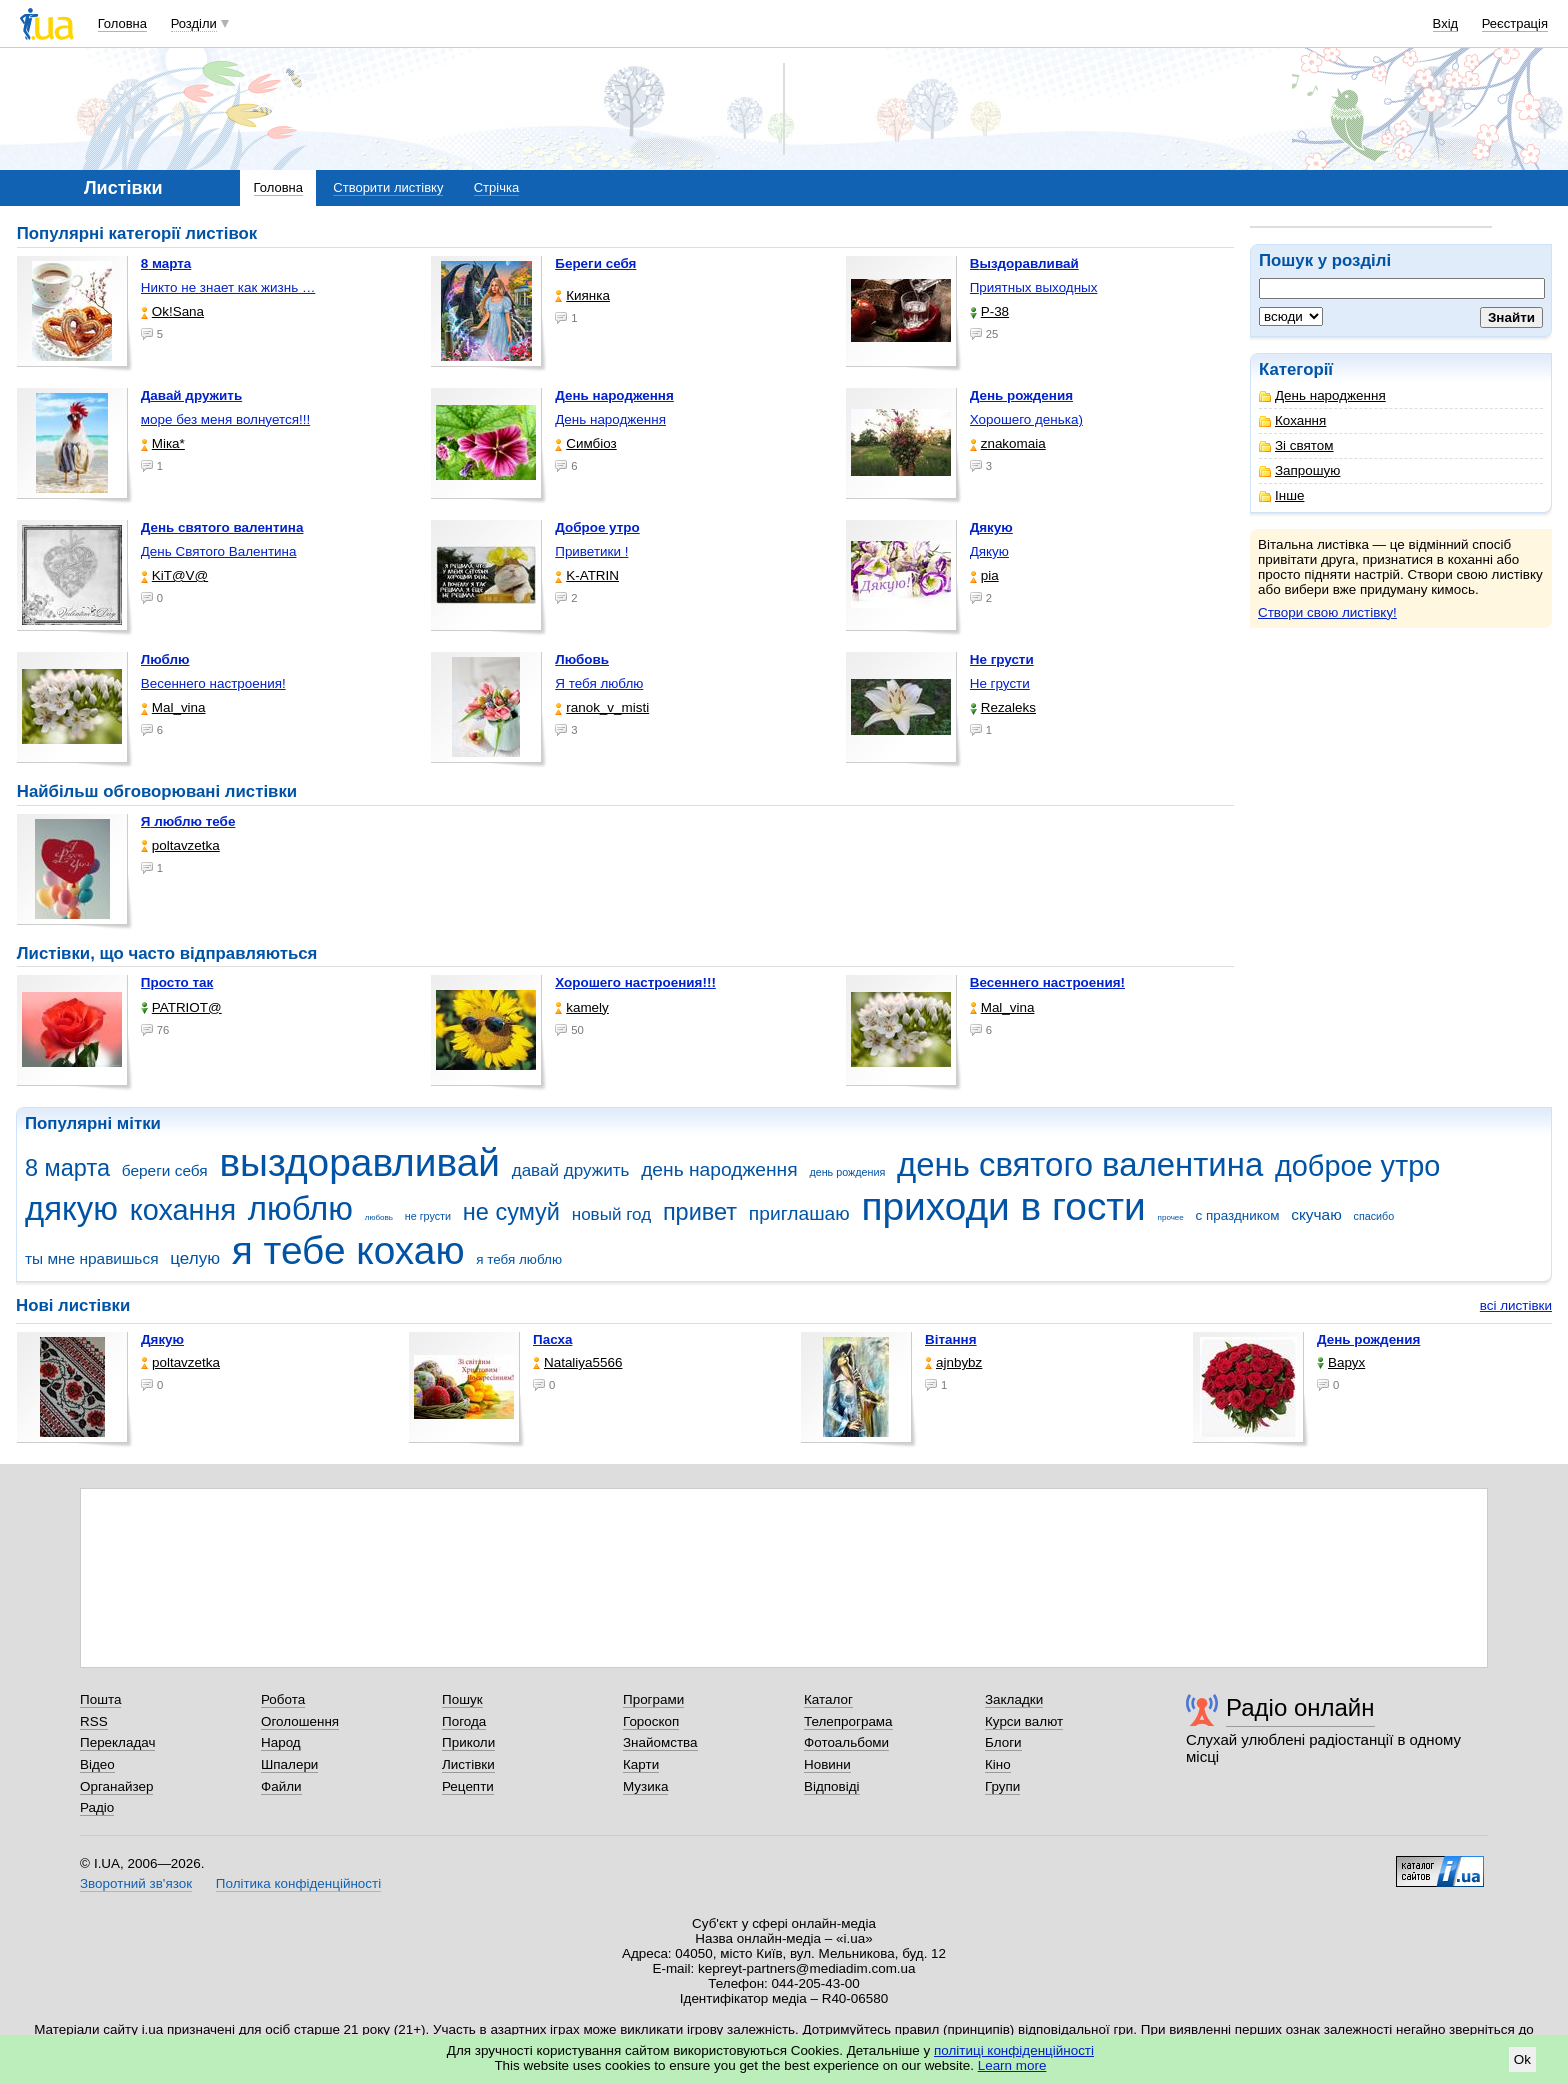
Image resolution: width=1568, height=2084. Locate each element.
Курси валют (1024, 1721)
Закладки (1014, 1699)
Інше (1281, 495)
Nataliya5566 (577, 1362)
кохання (183, 1210)
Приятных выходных (1034, 287)
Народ (281, 1742)
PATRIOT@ (181, 1007)
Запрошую (1299, 470)
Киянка (582, 295)
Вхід (1446, 23)
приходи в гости (1003, 1206)
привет (700, 1212)
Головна (122, 23)
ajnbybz (953, 1362)
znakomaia (1008, 443)
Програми (653, 1699)
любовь (379, 1217)
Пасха (552, 1339)
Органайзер (116, 1786)
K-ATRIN (587, 575)
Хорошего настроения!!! (635, 982)
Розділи (194, 23)
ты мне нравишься (92, 1258)
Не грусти (1000, 683)
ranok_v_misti (602, 707)
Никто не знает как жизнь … (228, 287)
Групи (1002, 1786)
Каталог (828, 1699)
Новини (827, 1764)
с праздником (1238, 1215)
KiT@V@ (174, 575)
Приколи (468, 1742)
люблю (300, 1208)
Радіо (97, 1807)
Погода (464, 1721)
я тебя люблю (519, 1259)
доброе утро (1357, 1166)
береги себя (165, 1170)
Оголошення (300, 1721)
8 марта (67, 1168)
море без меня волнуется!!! (225, 419)
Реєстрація (1515, 23)
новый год (611, 1214)
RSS (94, 1721)
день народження (719, 1169)
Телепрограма (848, 1721)
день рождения (847, 1172)
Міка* (163, 443)
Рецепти (468, 1786)
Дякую (989, 551)
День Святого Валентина (219, 551)
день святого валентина (1080, 1164)
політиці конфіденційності (1014, 2050)
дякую (71, 1208)
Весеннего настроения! (213, 683)
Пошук (462, 1699)
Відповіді (832, 1786)
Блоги (1003, 1742)
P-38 (989, 311)
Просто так (177, 982)
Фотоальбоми (846, 1742)
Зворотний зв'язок (136, 1883)
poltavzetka (180, 845)
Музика (645, 1786)
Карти (641, 1764)
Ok (1522, 2059)
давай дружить (571, 1170)
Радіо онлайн (1300, 1707)
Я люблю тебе (188, 821)
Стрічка (496, 187)
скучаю (1316, 1214)
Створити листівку (388, 187)
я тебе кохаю (348, 1250)
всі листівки (1516, 1305)
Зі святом (1296, 445)
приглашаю (799, 1213)
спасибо (1374, 1216)
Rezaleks (1003, 707)
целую (195, 1258)
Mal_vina (173, 707)
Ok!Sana (172, 311)
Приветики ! (591, 551)
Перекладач (117, 1742)
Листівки (468, 1764)
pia (984, 575)
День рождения (1368, 1339)
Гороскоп (651, 1721)
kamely (582, 1007)
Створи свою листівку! (1327, 612)
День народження (1322, 395)
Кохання (1292, 420)
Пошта (100, 1699)
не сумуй (511, 1212)
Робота (283, 1699)
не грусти (428, 1216)
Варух (1341, 1362)
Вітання (951, 1339)
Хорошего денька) (1026, 419)
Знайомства (660, 1742)
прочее (1171, 1217)
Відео (97, 1764)
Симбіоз (585, 443)
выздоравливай (359, 1162)
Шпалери (289, 1764)
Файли (281, 1786)
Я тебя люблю (599, 683)
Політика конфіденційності (298, 1883)
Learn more (1012, 2065)
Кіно (998, 1764)
